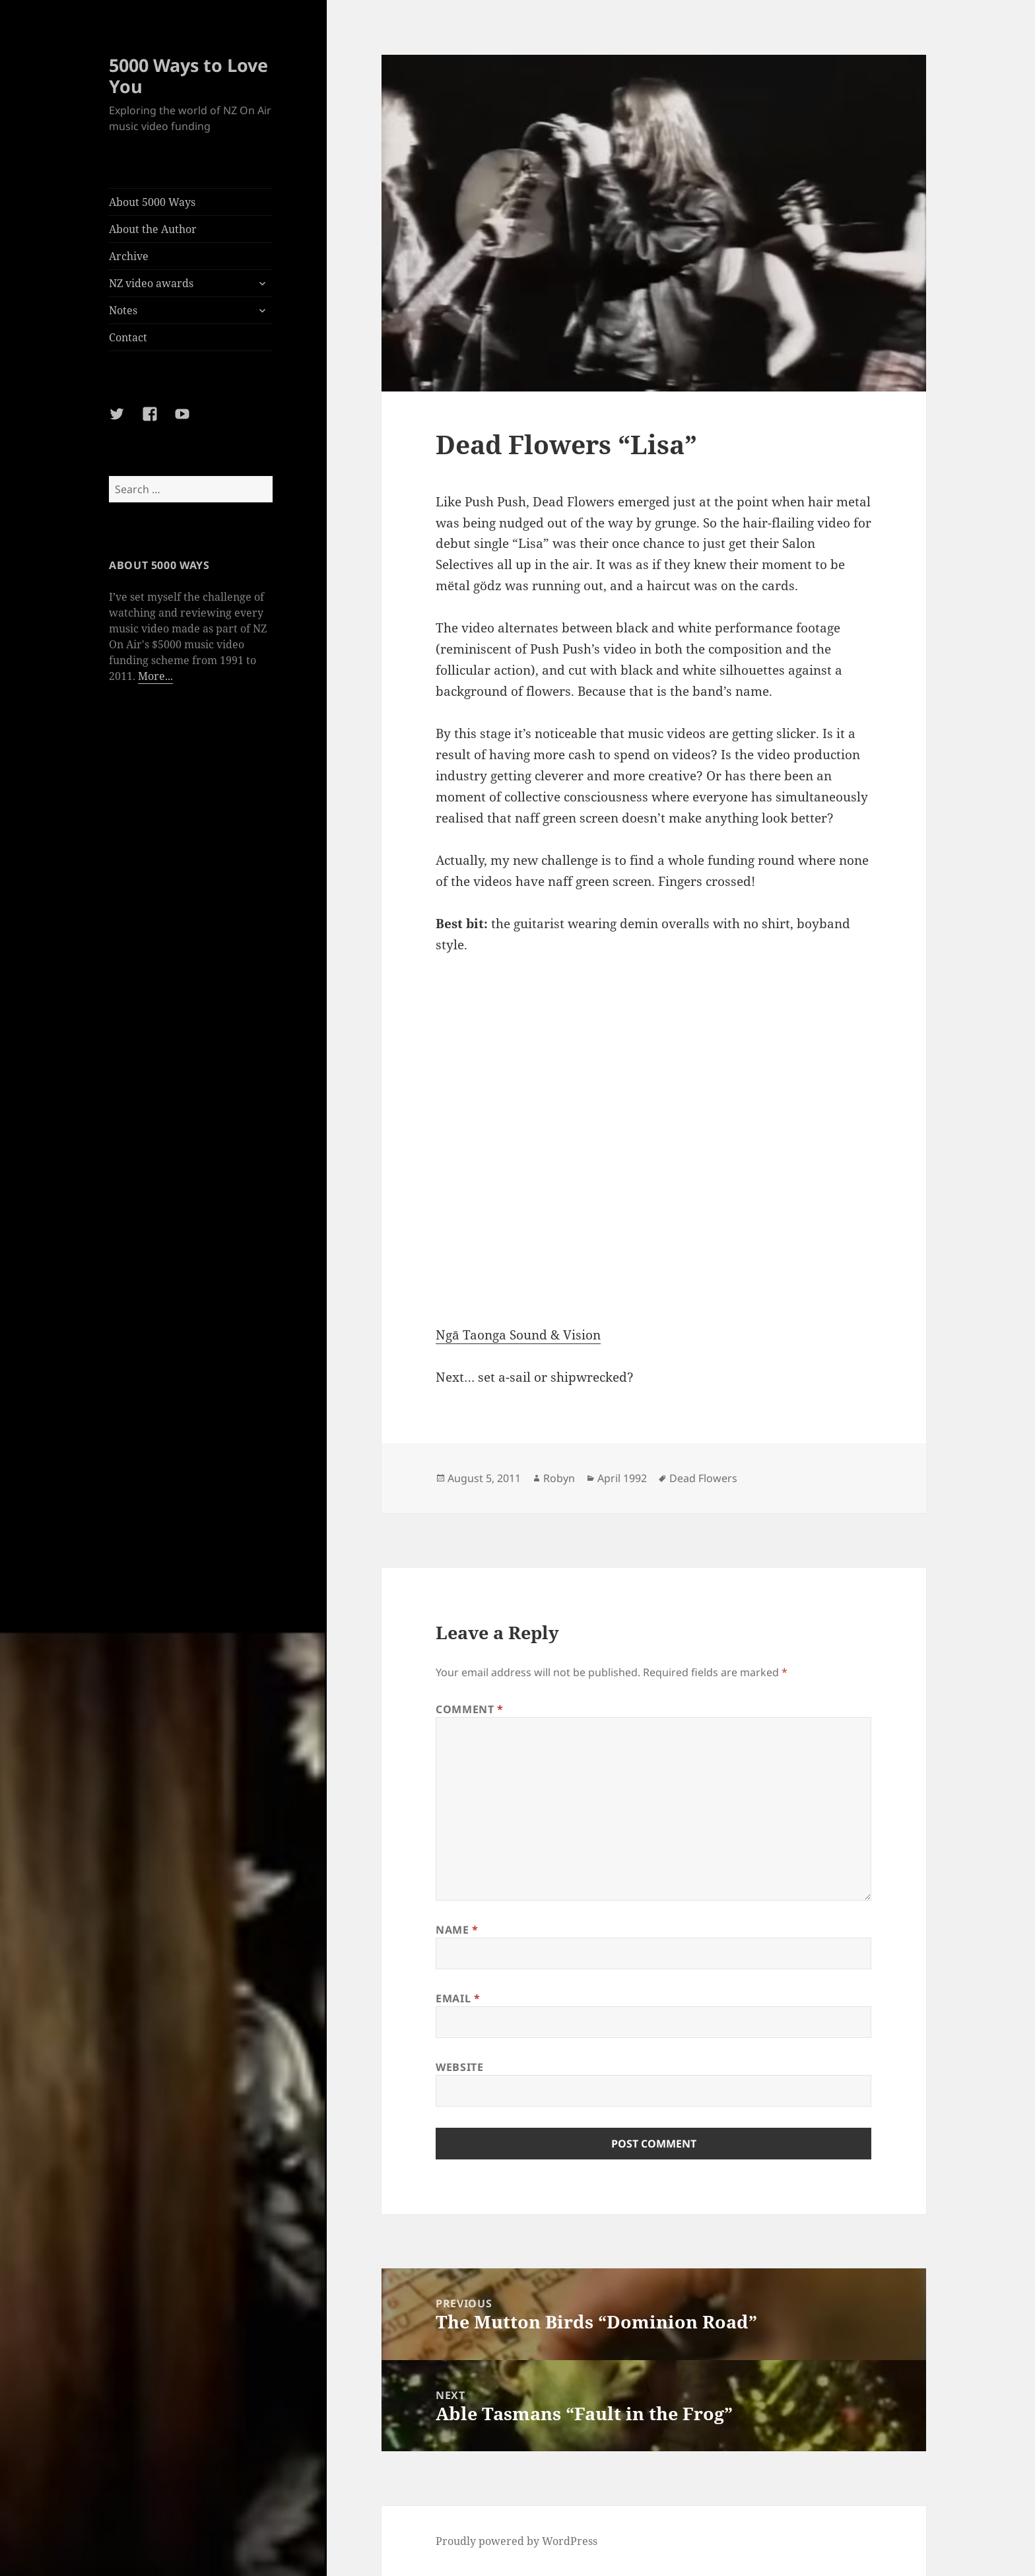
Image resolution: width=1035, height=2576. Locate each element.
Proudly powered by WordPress (516, 2541)
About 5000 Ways (152, 202)
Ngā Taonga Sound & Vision (518, 1334)
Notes (123, 310)
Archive (129, 256)
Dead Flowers (703, 1478)
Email (458, 1998)
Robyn (559, 1478)
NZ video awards (151, 283)
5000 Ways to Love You (188, 75)
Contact (128, 337)
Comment (470, 1709)
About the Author (153, 229)
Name (457, 1929)
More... (155, 676)
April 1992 (622, 1478)
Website (459, 2067)
